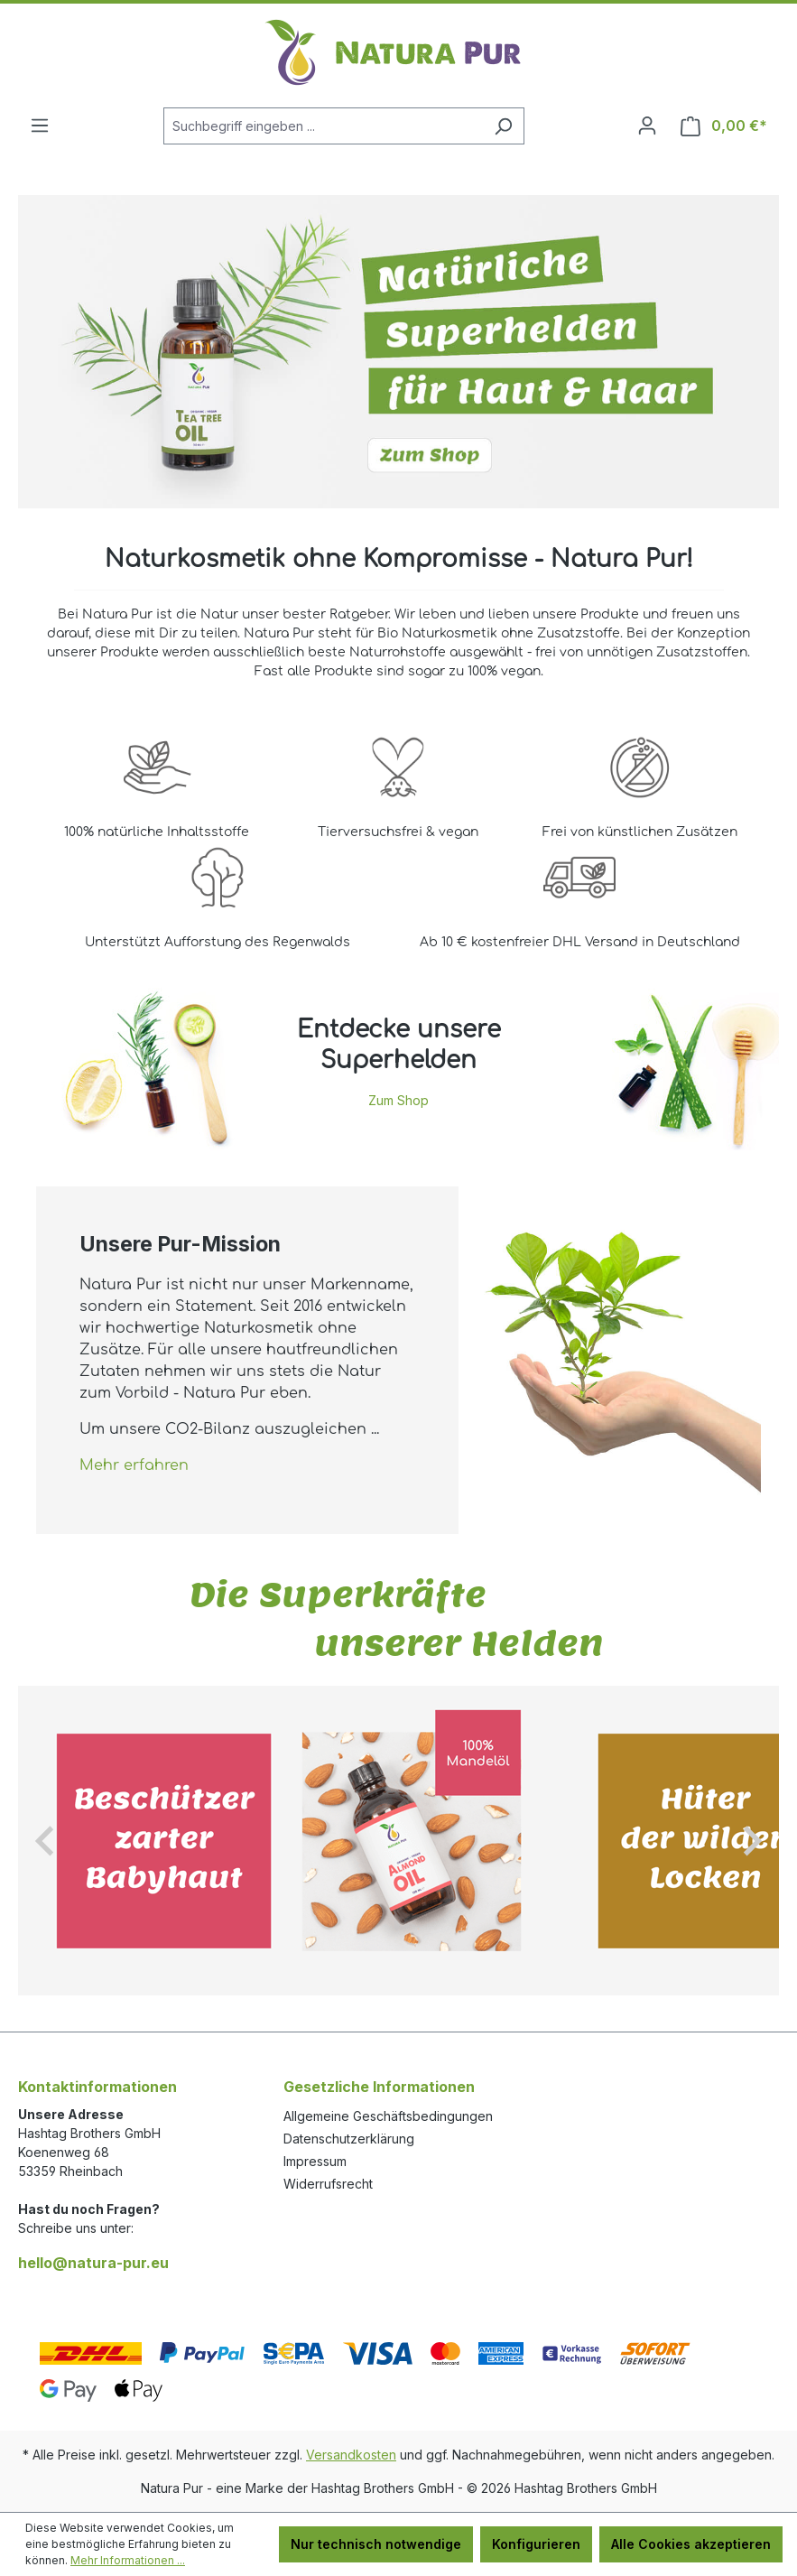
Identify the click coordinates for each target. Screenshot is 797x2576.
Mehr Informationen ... (127, 2560)
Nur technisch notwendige (376, 2544)
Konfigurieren (536, 2544)
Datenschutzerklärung (348, 2138)
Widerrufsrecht (328, 2183)
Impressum (315, 2161)
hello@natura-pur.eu (93, 2263)
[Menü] (39, 125)
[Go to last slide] (46, 1840)
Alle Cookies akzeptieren (691, 2544)
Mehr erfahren (134, 1465)
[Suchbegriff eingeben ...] (323, 125)
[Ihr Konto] (647, 125)
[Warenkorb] (724, 125)
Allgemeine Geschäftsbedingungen (388, 2116)
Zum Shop (398, 1100)
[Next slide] (750, 1840)
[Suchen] (503, 125)
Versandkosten (351, 2454)
